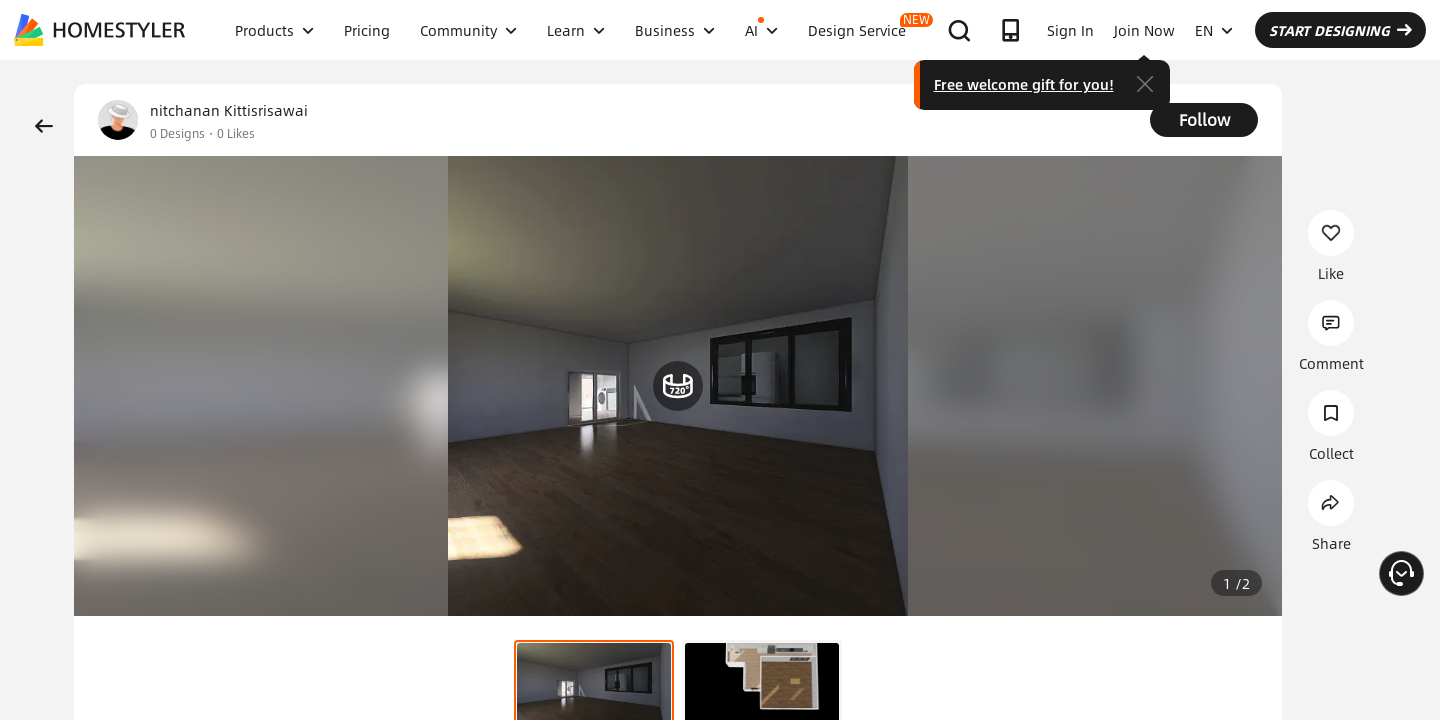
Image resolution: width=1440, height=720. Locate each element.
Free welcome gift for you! (1024, 84)
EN (1214, 30)
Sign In (1070, 30)
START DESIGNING (1340, 30)
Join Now (1144, 30)
